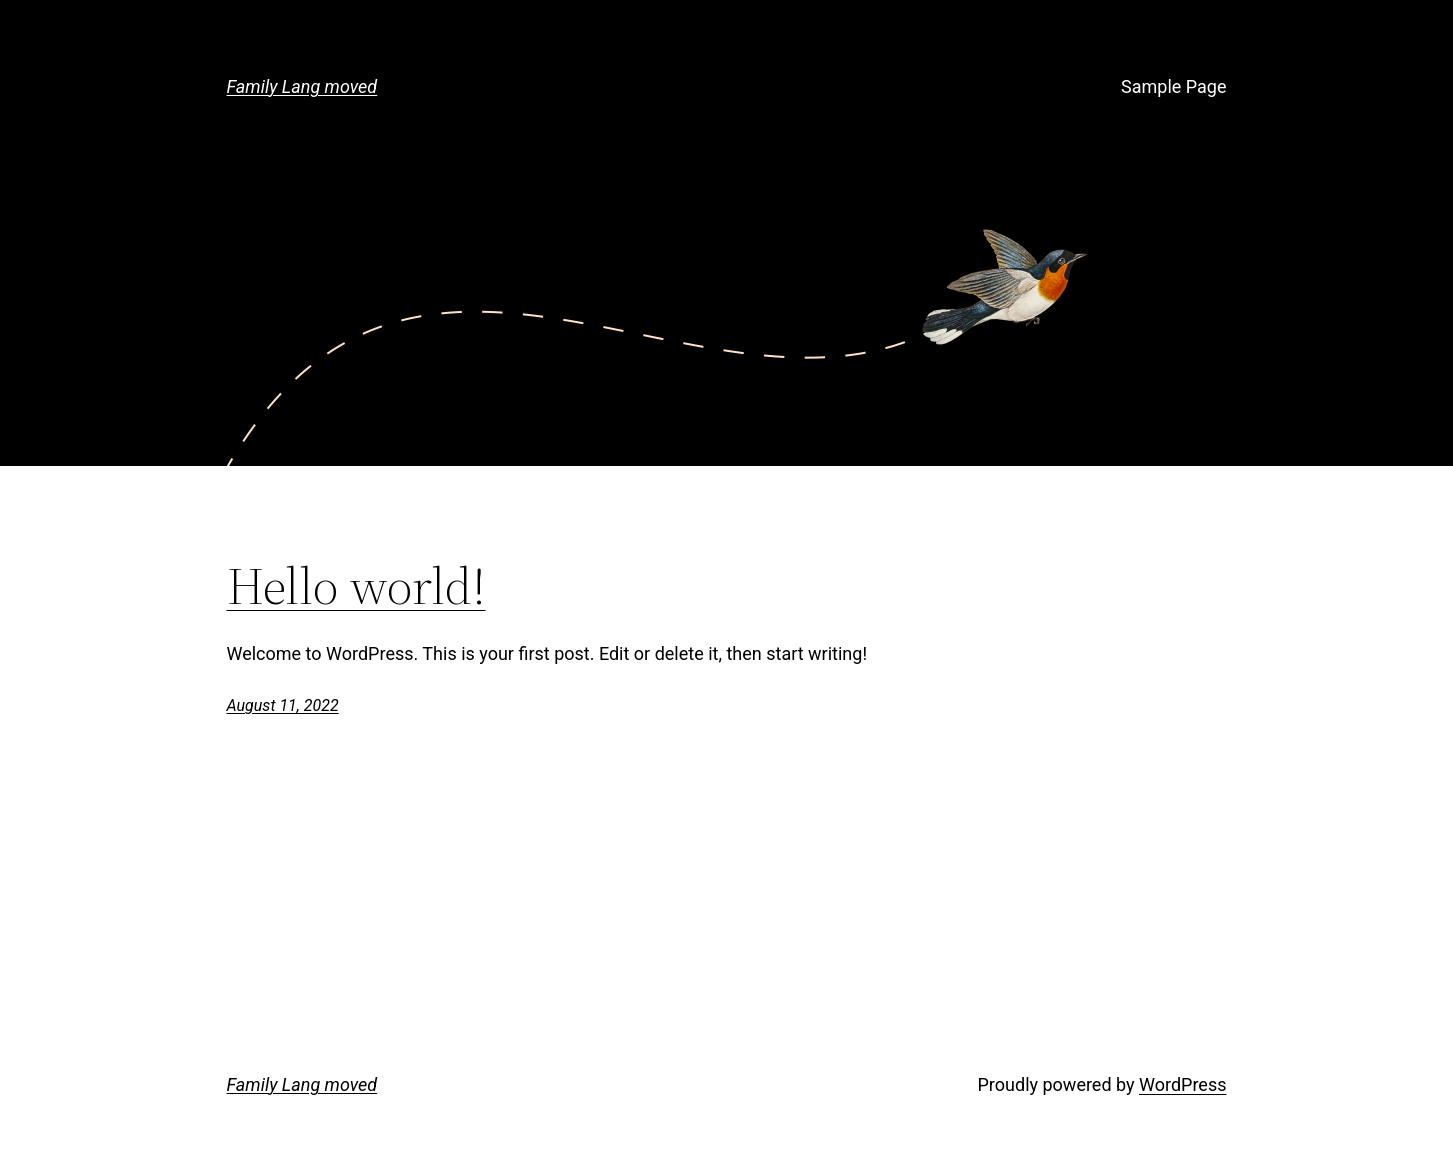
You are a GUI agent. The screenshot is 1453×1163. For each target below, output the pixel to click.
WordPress (1182, 1084)
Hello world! (356, 586)
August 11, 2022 (283, 705)
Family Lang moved (302, 86)
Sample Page (1173, 86)
